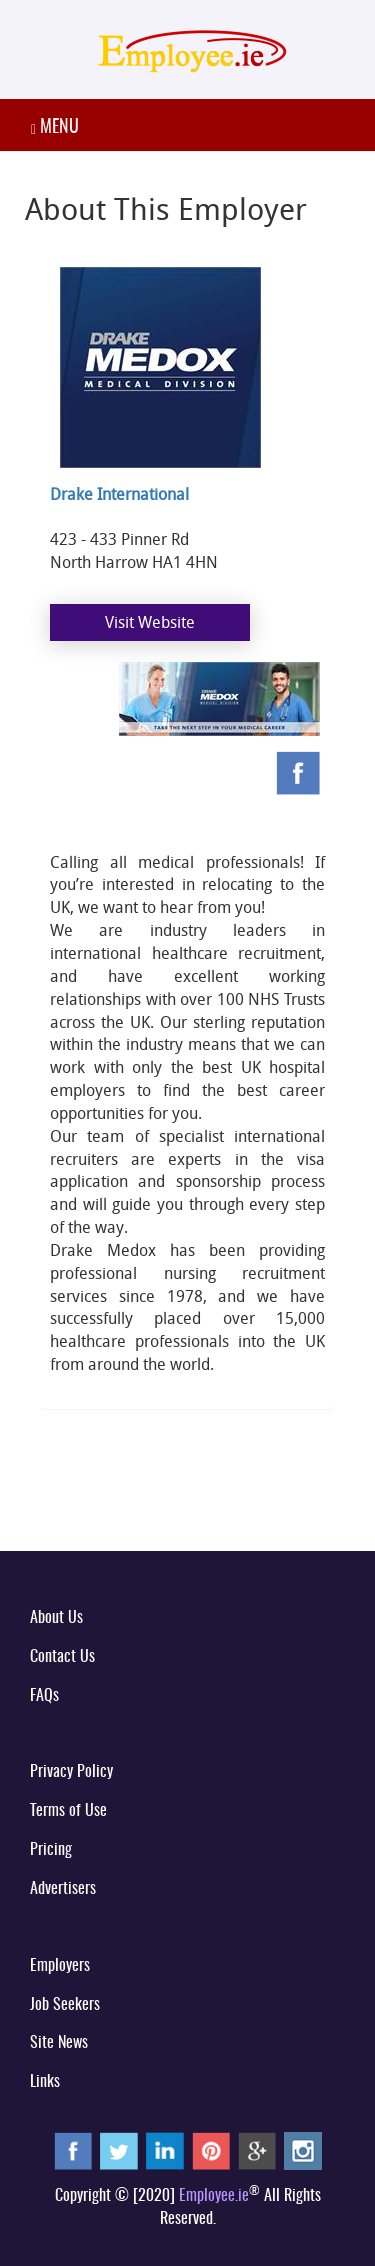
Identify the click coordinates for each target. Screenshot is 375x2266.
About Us (56, 1618)
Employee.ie (214, 2196)
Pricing (51, 1850)
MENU (55, 128)
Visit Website (150, 622)
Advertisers (63, 1889)
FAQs (44, 1696)
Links (45, 2082)
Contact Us (62, 1657)
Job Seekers (65, 2005)
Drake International (119, 494)
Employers (60, 1966)
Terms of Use (68, 1811)
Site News (59, 2043)
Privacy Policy (71, 1772)
